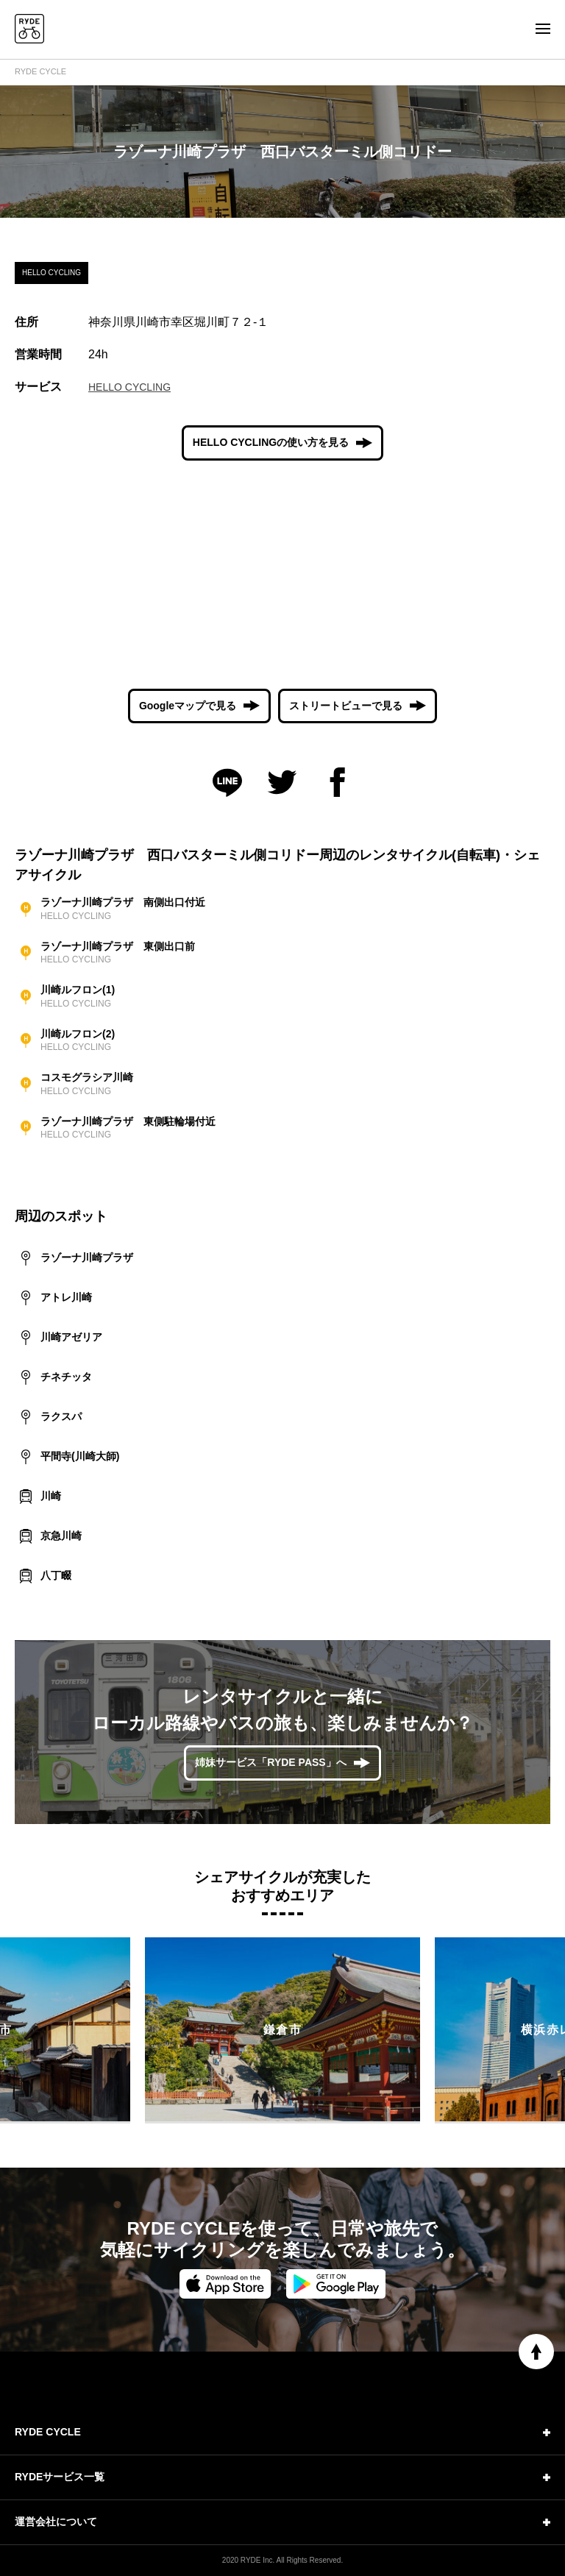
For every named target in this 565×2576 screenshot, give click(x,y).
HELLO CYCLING (129, 387)
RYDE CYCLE (40, 71)
